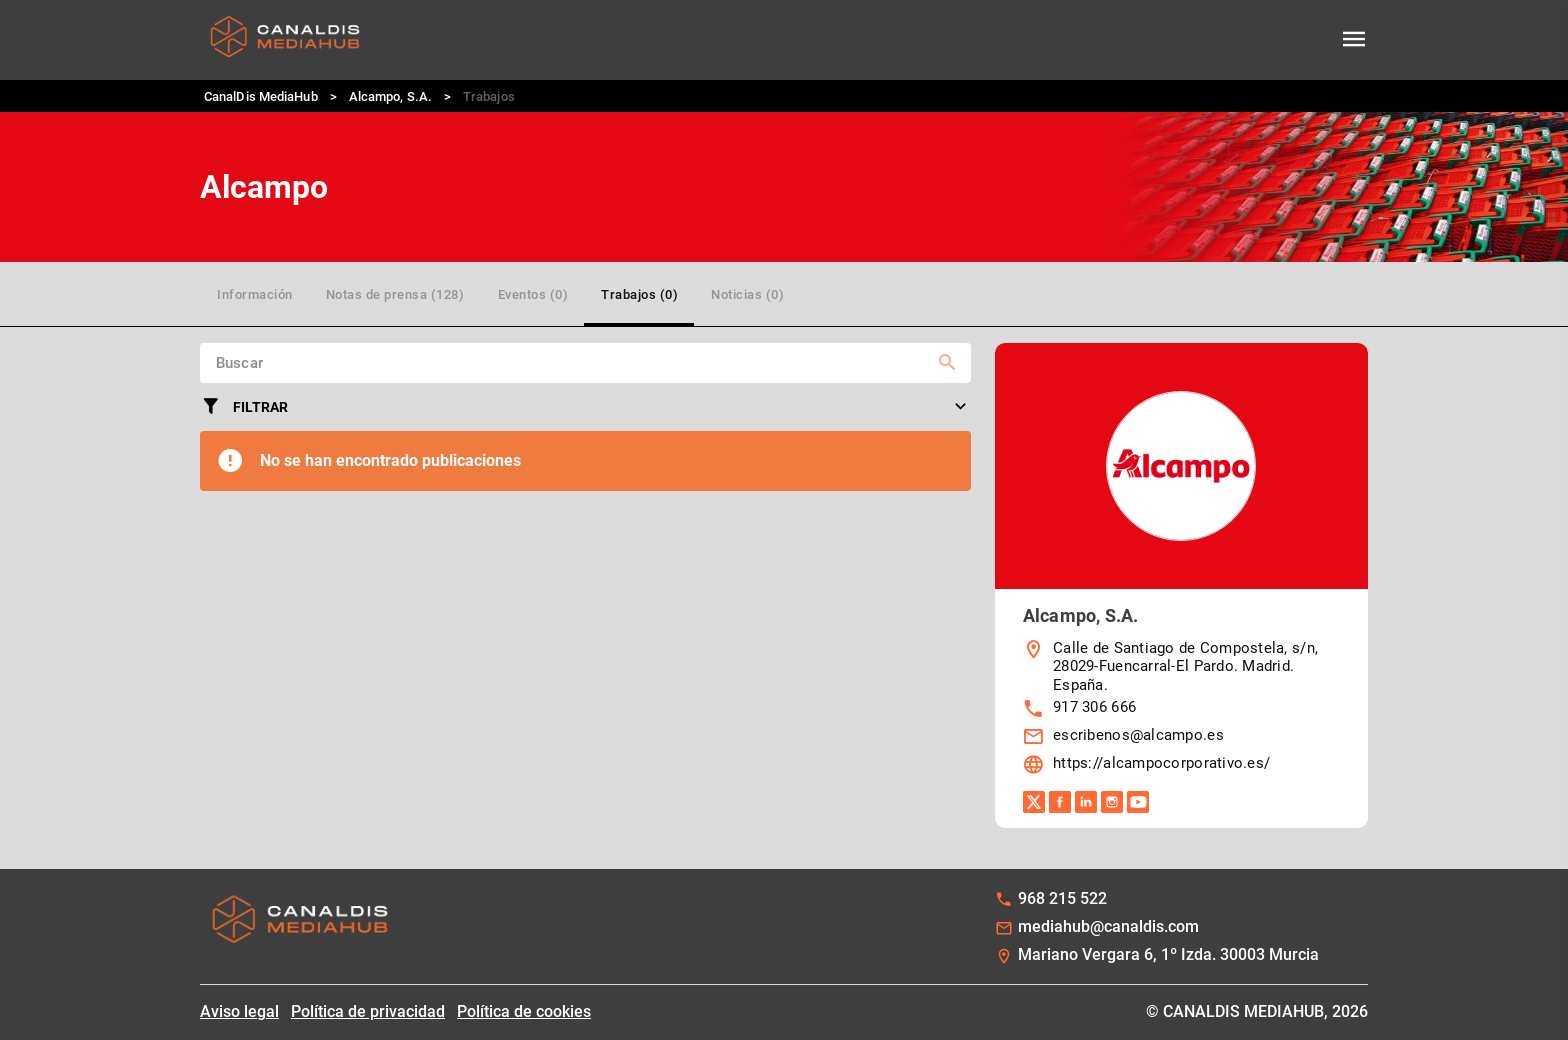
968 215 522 (1062, 898)
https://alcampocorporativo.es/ (1161, 763)
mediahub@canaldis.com (1108, 926)
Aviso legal (239, 1011)
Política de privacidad (368, 1011)
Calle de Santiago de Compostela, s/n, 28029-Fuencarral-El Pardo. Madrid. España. (1185, 667)
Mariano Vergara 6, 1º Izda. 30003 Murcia (1168, 954)
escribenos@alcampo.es (1138, 735)
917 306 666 (1094, 707)
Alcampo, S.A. (390, 96)
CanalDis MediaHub (261, 96)
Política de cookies (524, 1011)
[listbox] (1181, 709)
